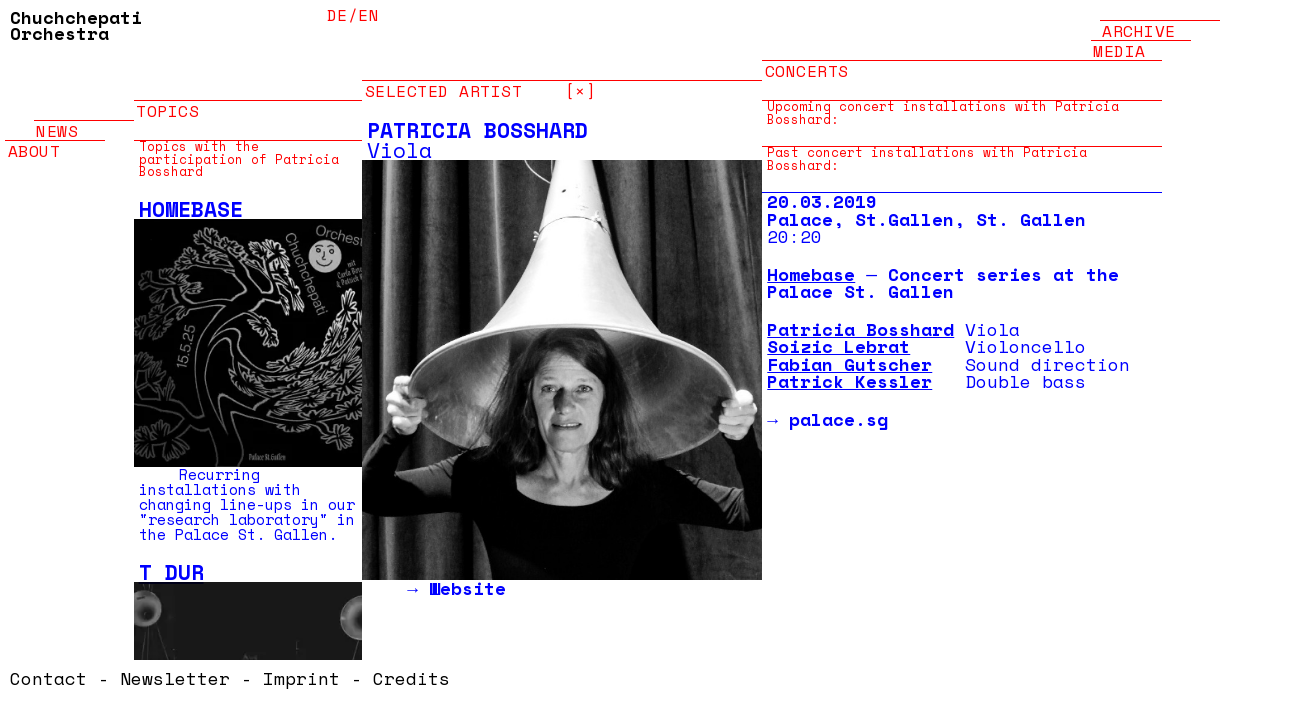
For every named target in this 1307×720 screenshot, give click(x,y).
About (34, 140)
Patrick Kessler (849, 381)
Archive (1139, 20)
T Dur (171, 572)
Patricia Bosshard (860, 329)
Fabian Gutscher (849, 364)
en (368, 15)
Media (1119, 40)
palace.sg (838, 419)
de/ (343, 15)
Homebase (191, 209)
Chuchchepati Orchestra (76, 25)
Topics (167, 100)
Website (467, 588)
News (57, 120)
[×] (581, 80)
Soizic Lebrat (838, 346)
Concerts (807, 60)
